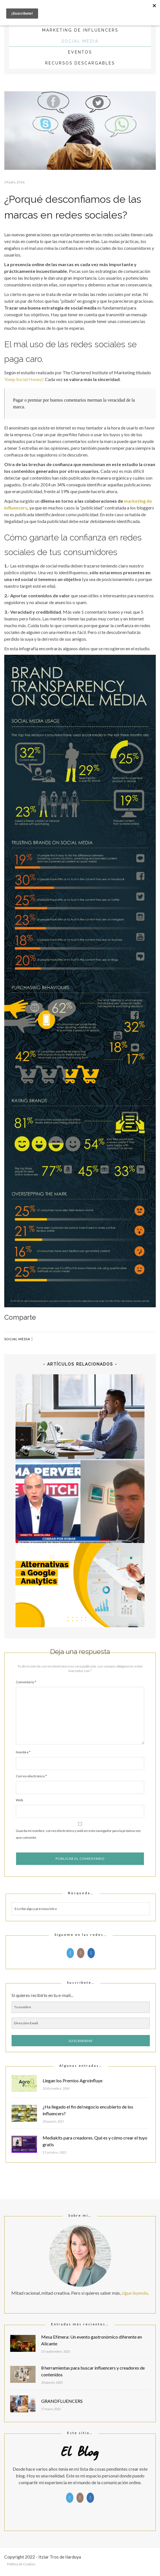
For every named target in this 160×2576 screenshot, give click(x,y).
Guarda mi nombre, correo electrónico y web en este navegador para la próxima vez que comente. (78, 1834)
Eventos (80, 52)
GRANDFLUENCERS (62, 2401)
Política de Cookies (21, 2564)
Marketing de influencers (80, 30)
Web (19, 1800)
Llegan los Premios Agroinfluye (72, 2080)
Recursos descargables (80, 63)
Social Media (80, 41)
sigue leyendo (135, 2293)
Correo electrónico (31, 1776)
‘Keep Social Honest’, (24, 379)
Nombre (23, 1752)
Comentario (26, 1682)
